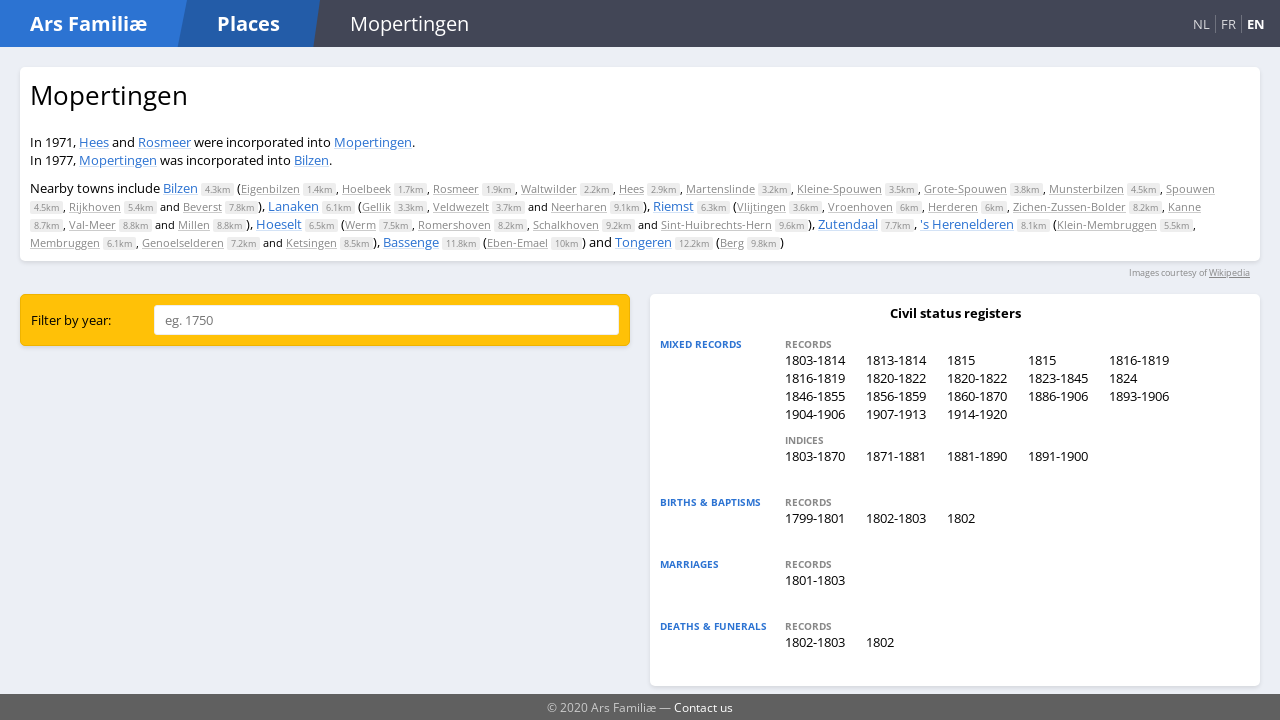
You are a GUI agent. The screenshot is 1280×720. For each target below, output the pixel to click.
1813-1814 (896, 360)
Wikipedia (1229, 272)
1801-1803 (815, 580)
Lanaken (293, 206)
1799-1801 (815, 518)
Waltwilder (549, 188)
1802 (961, 518)
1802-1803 (896, 518)
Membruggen (65, 242)
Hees (94, 142)
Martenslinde (720, 188)
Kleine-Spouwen (839, 188)
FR (1228, 24)
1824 (1123, 378)
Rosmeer (164, 142)
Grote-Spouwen (965, 188)
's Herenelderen (967, 224)
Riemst (673, 206)
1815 (961, 360)
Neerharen (579, 206)
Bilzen (311, 160)
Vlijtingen (761, 206)
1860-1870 (977, 396)
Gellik (376, 206)
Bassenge (411, 242)
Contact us (703, 707)
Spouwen (1190, 188)
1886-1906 (1058, 396)
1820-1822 (896, 378)
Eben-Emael (517, 242)
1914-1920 (977, 414)
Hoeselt (279, 224)
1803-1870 (815, 456)
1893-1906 (1139, 396)
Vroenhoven (860, 206)
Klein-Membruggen (1107, 224)
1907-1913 (896, 414)
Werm (360, 224)
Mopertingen (373, 142)
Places (248, 23)
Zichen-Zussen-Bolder (1069, 206)
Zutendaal (848, 224)
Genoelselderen (183, 242)
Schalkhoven (566, 224)
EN (1256, 24)
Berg (732, 242)
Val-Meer (92, 224)
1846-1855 (815, 396)
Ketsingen (311, 242)
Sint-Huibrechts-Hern (716, 224)
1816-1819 (1139, 360)
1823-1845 (1058, 378)
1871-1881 (896, 456)
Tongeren (643, 242)
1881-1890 (977, 456)
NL (1201, 24)
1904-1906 (815, 414)
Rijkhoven (95, 206)
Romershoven (454, 224)
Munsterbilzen (1086, 188)
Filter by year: (71, 320)
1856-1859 (896, 396)
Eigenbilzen (270, 188)
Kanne (1184, 206)
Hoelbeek (366, 188)
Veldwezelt (461, 206)
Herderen (953, 206)
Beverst (202, 206)
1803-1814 (815, 360)
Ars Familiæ (88, 23)
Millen (194, 224)
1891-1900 (1058, 456)
